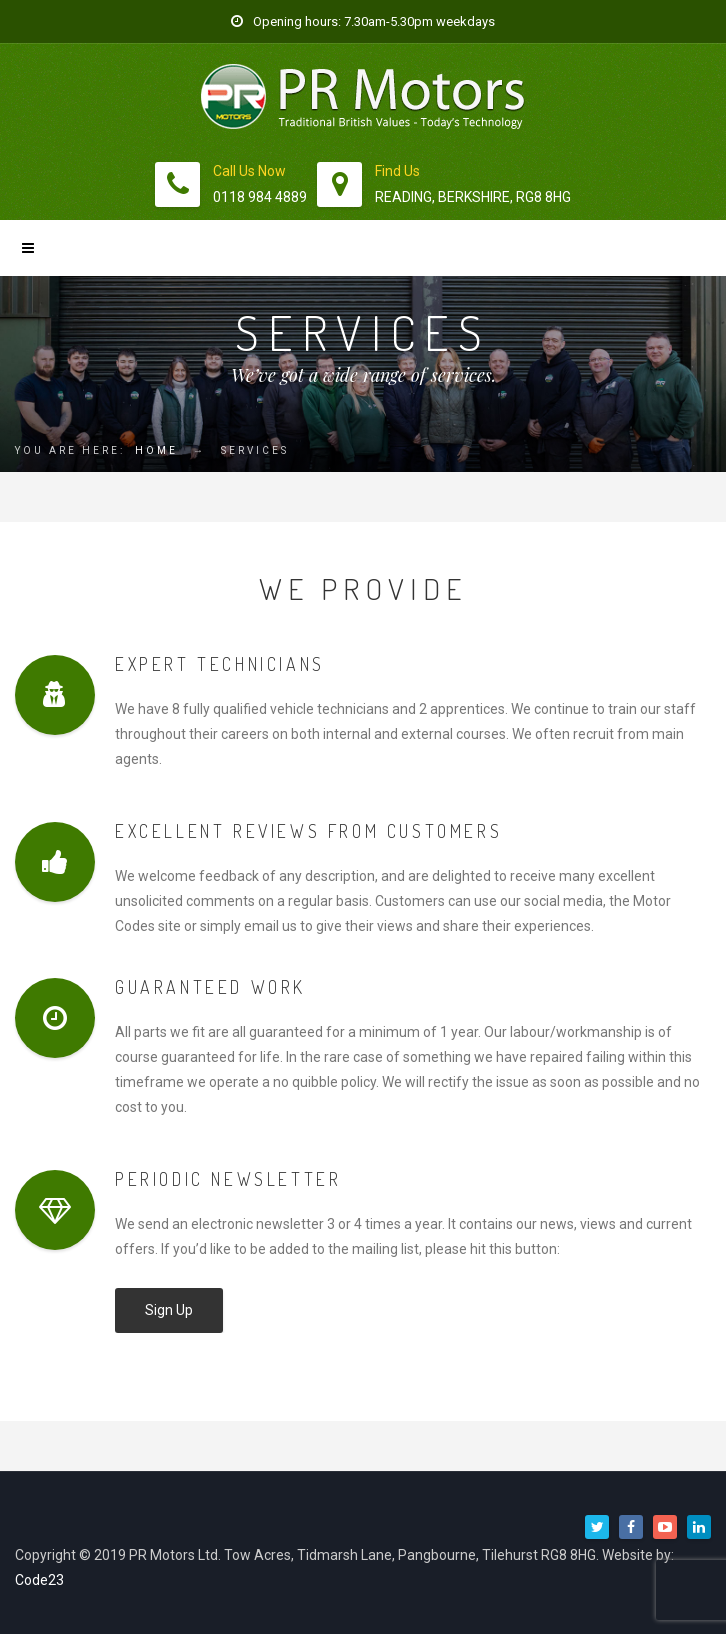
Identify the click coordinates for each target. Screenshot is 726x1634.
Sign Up (169, 1310)
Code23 (39, 1580)
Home (156, 450)
